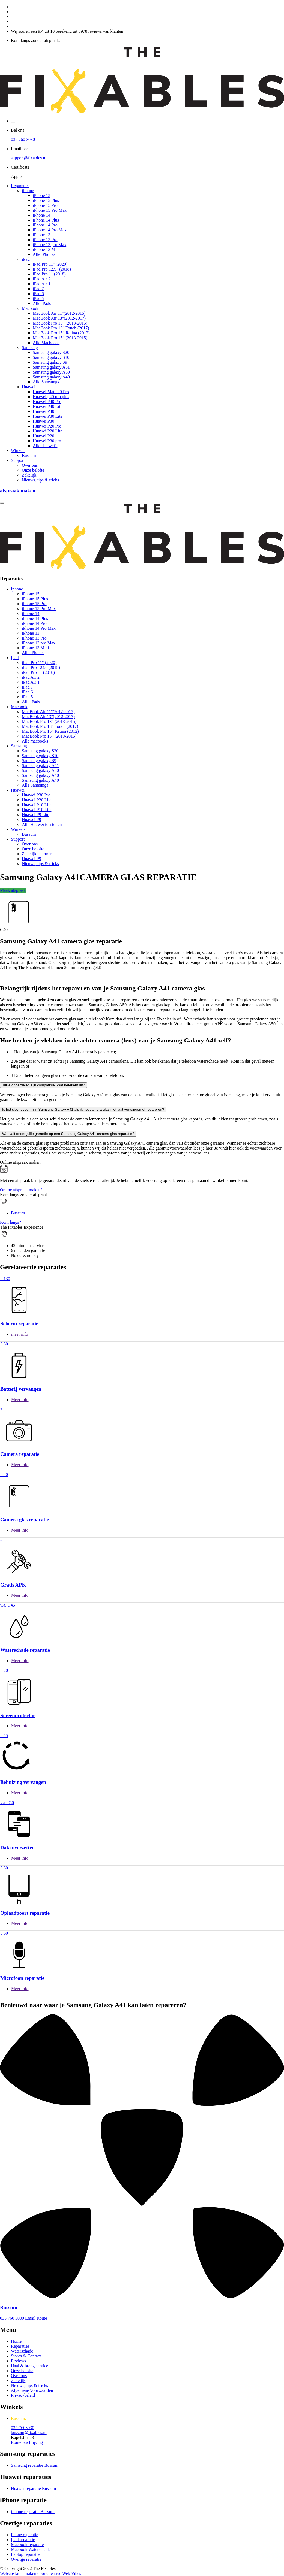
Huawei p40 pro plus (51, 396)
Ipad (15, 657)
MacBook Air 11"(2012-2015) (59, 313)
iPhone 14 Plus (46, 220)
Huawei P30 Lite (47, 416)
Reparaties (20, 185)
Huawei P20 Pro (47, 426)
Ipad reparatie (23, 2539)
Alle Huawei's (45, 445)
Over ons (30, 465)
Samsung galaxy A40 (51, 377)
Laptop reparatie (25, 2554)
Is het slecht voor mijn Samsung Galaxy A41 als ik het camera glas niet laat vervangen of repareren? (83, 1109)
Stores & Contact (26, 2356)
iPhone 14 (41, 215)
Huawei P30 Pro (36, 795)
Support (18, 460)
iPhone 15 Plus (46, 200)
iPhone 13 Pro (45, 239)
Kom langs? (10, 1222)
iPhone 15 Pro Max (50, 210)
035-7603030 (22, 2427)
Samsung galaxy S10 (51, 357)
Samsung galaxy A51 (51, 367)
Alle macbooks (35, 741)
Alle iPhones (44, 254)
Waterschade (22, 2351)
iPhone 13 (41, 234)
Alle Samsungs (46, 382)
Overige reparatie (26, 2559)
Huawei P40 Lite (47, 406)
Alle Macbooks (46, 342)
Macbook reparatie (27, 2544)
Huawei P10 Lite (36, 804)
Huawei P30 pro (47, 440)
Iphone (17, 589)
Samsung (30, 347)
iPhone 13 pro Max (49, 244)
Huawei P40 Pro (47, 401)
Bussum (29, 455)
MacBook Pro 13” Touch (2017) (61, 328)
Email (30, 2318)
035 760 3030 (23, 139)
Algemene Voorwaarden (32, 2390)
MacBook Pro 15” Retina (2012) (61, 333)
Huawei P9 (31, 819)
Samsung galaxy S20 (51, 352)
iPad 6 (38, 293)
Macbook (30, 308)
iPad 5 (38, 298)
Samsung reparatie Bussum (34, 2465)
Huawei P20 (43, 436)
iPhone (28, 190)
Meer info (20, 1399)
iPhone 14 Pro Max (50, 230)
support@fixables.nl (28, 158)
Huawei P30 (43, 421)
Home (16, 2341)
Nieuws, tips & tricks (40, 480)
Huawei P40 (43, 411)
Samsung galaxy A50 (51, 372)
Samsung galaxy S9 (50, 362)
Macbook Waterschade (30, 2549)
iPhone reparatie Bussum (33, 2511)
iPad (25, 259)
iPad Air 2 (41, 279)
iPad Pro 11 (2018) (49, 274)
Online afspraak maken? (21, 1189)
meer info (19, 1334)
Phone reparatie (24, 2534)
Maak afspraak (13, 890)
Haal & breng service (29, 2365)
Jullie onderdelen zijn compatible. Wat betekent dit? (43, 1085)
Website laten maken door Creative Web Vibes (40, 2573)
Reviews (18, 2361)
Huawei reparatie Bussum (33, 2488)
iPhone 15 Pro (45, 205)
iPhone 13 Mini (46, 249)
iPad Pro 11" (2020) (50, 264)
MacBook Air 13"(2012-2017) (59, 318)
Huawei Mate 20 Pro (51, 391)
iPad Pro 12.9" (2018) (52, 269)
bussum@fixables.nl (29, 2432)
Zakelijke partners (37, 853)
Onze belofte (33, 470)
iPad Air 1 (41, 283)
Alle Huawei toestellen (42, 824)
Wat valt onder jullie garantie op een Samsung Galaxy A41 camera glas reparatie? (68, 1134)
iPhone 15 (41, 195)
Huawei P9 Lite (35, 814)
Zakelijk (29, 475)
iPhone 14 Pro (45, 225)
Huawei (28, 386)
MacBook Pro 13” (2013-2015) (60, 323)
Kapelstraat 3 (22, 2437)
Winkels (18, 450)
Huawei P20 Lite (47, 431)
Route (42, 2318)
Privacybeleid (23, 2395)
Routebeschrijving (27, 2442)
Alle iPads (42, 303)
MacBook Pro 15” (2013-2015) (60, 337)
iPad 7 (38, 288)
